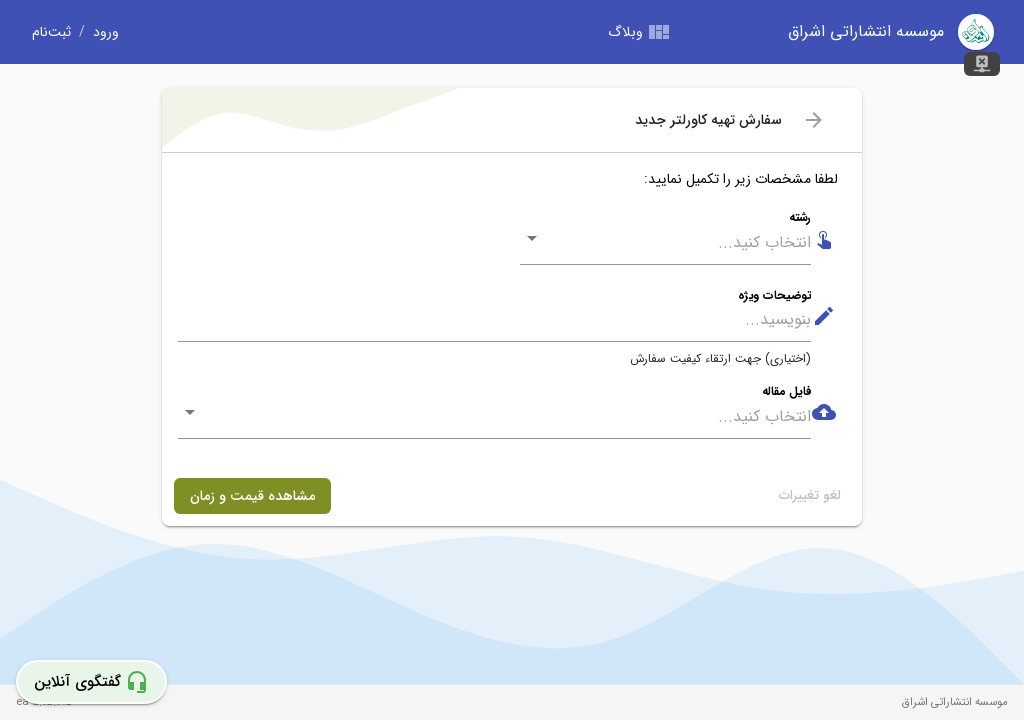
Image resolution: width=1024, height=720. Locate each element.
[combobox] (679, 243)
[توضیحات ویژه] (494, 320)
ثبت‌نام (51, 32)
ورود (106, 32)
